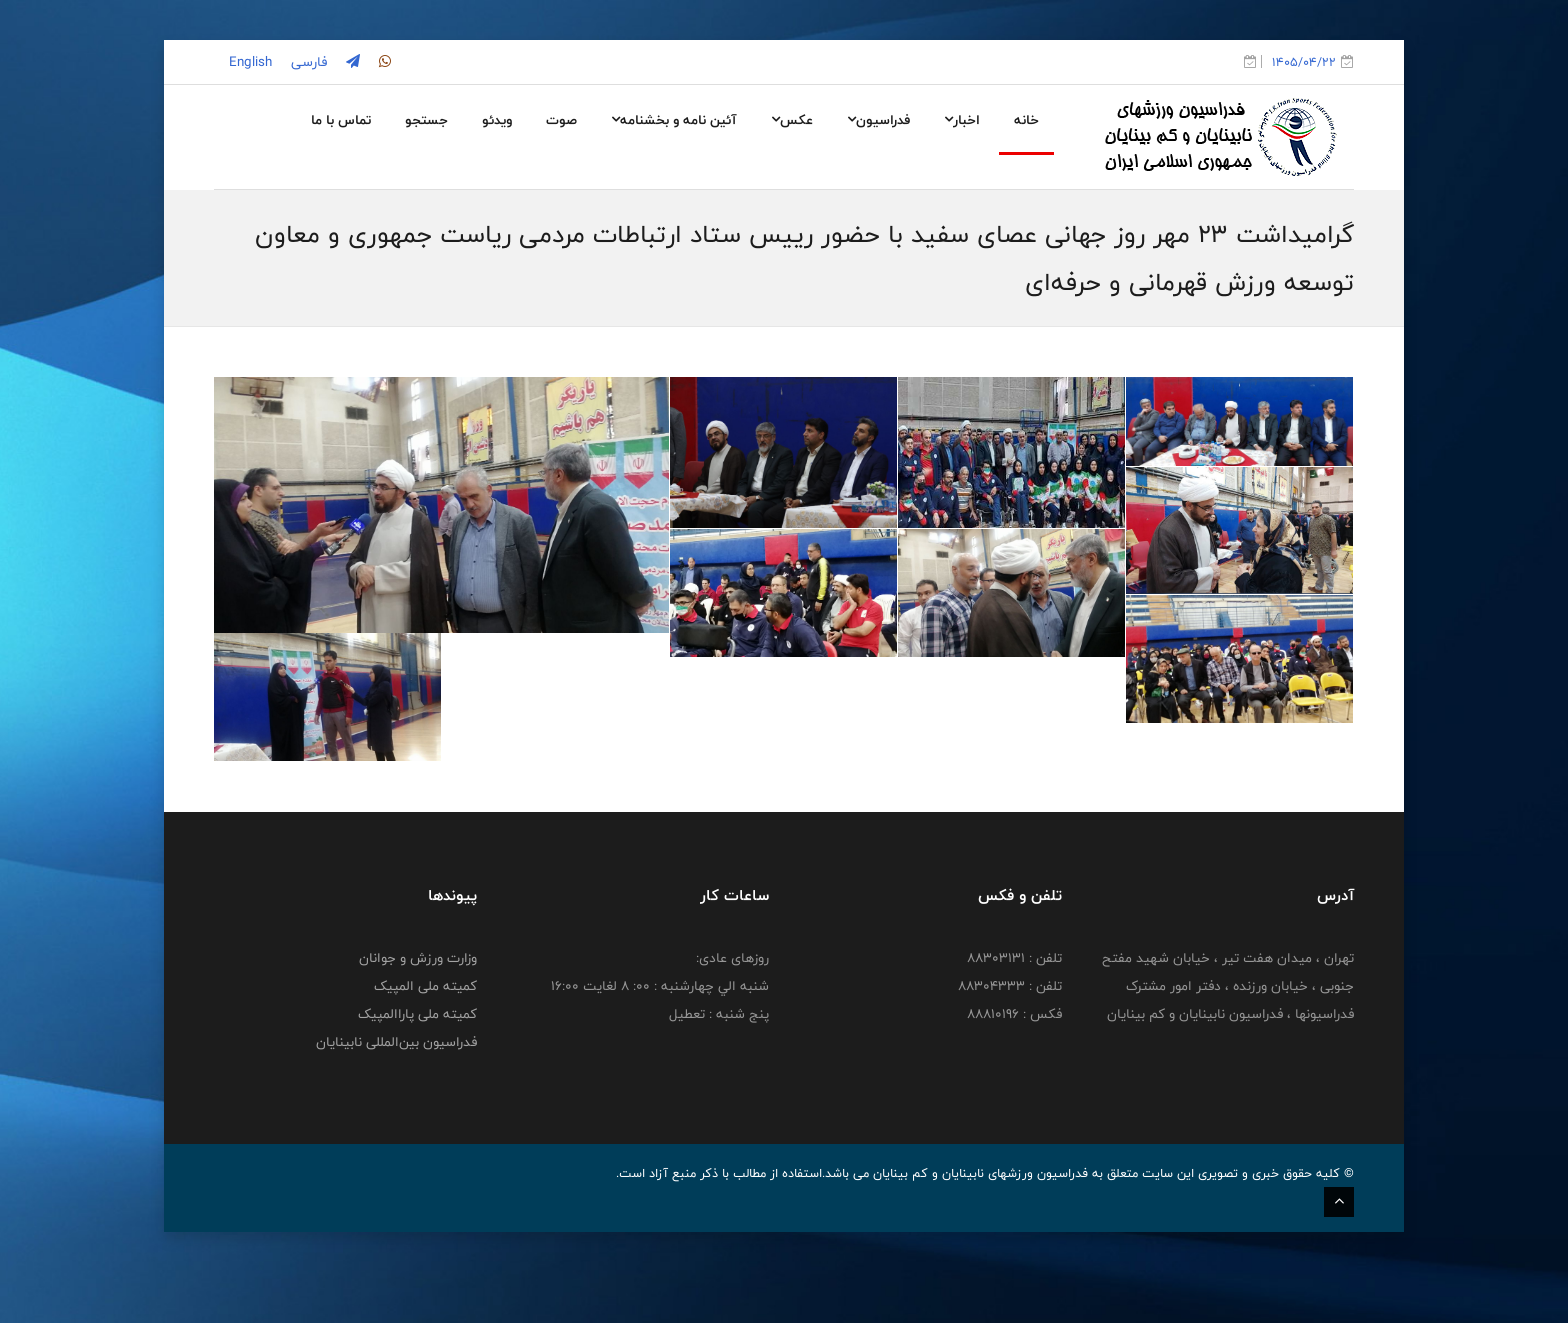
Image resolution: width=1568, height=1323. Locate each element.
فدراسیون (878, 120)
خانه (1026, 120)
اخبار (962, 120)
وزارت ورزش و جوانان (418, 1049)
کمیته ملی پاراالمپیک (417, 1105)
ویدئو (497, 120)
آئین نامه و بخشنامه (674, 120)
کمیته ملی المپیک (425, 1077)
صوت (561, 120)
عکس (792, 120)
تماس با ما (341, 120)
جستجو (426, 120)
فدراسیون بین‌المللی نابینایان (396, 1133)
